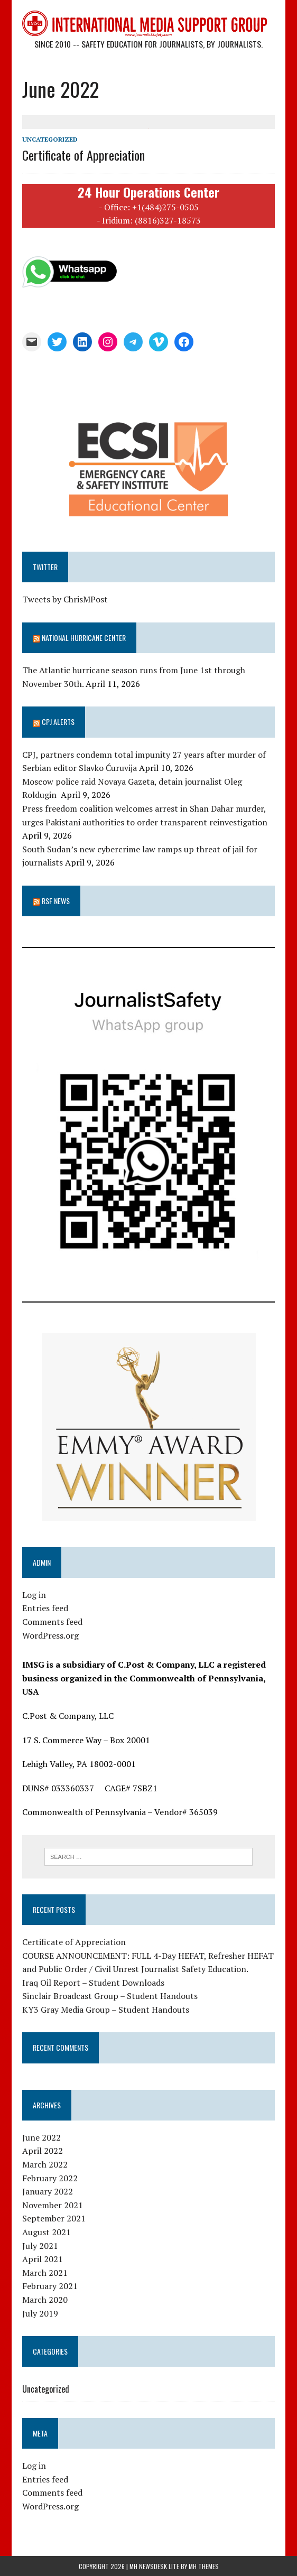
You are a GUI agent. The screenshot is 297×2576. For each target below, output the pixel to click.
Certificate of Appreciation (83, 154)
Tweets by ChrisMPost (65, 599)
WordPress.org (50, 1635)
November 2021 (52, 2205)
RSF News (56, 900)
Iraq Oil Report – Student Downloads (93, 1982)
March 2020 (45, 2299)
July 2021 (40, 2245)
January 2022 (47, 2191)
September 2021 (54, 2218)
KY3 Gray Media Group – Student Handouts (105, 2009)
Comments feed (52, 1622)
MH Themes (204, 2565)
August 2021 (46, 2232)
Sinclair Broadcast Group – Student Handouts (110, 1996)
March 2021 (45, 2273)
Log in (34, 1595)
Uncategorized (50, 139)
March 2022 (45, 2164)
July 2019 (40, 2313)
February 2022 (50, 2177)
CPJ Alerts (58, 721)
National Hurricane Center (84, 637)
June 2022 (41, 2137)
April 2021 (42, 2259)
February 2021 (50, 2286)
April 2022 (42, 2150)
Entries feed (45, 1608)
